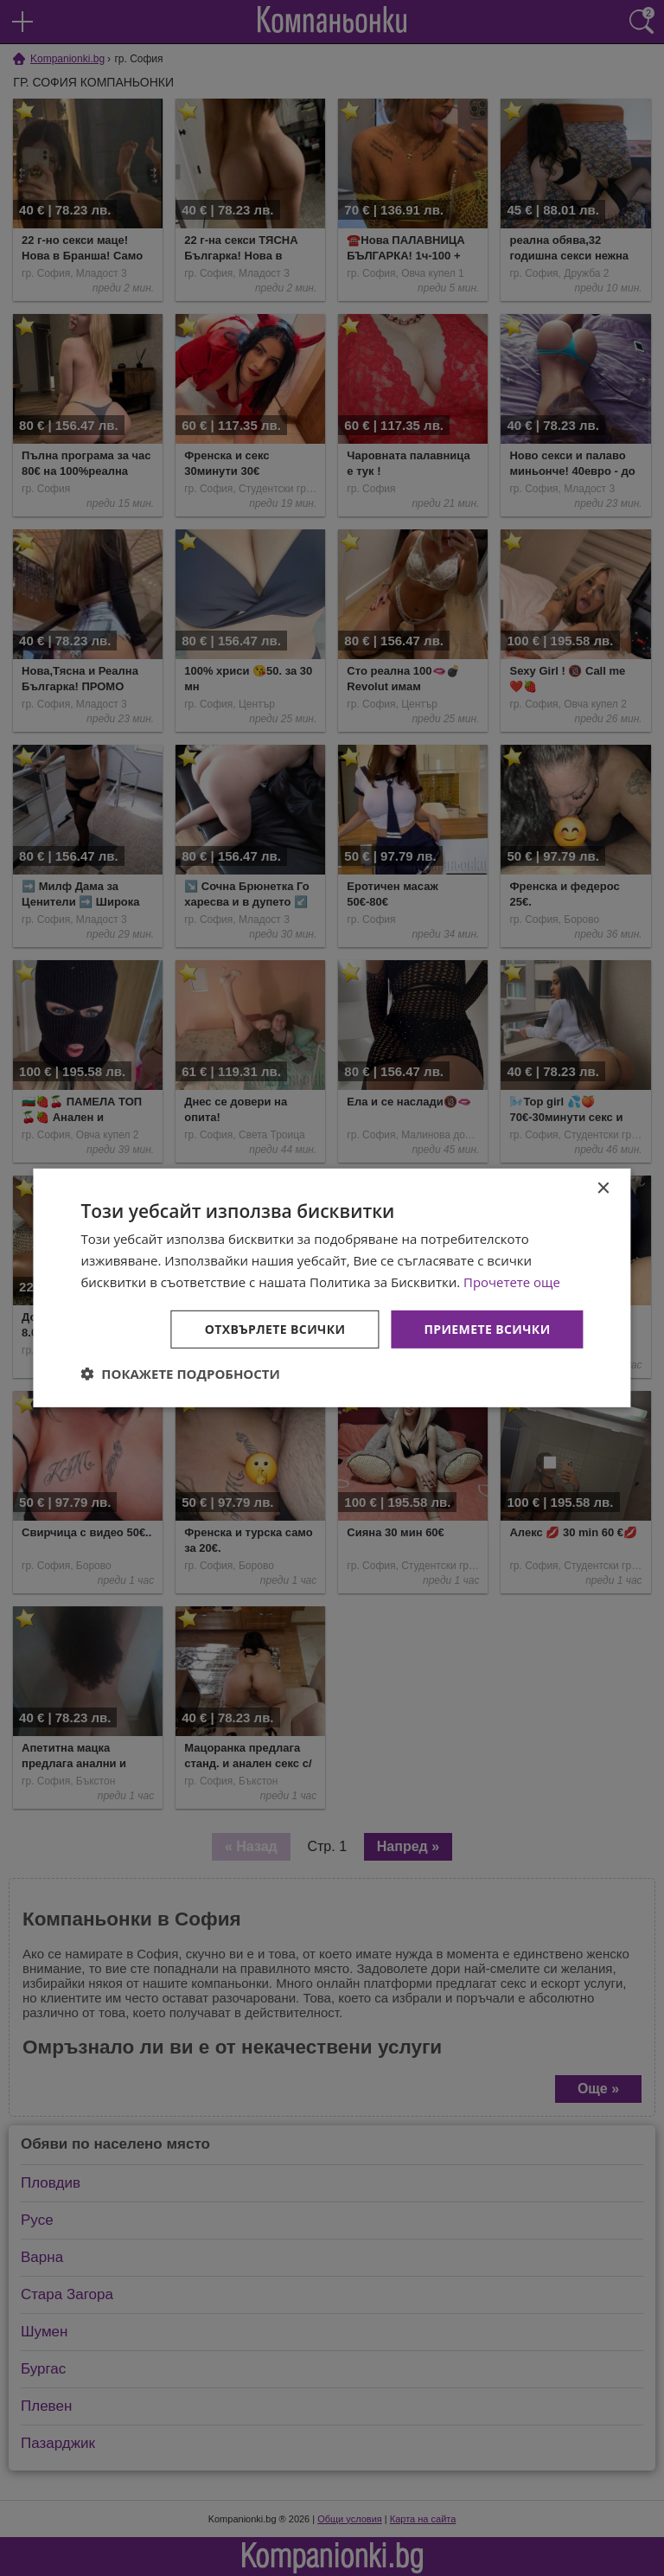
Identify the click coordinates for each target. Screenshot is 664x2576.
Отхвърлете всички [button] (275, 1328)
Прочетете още (511, 1282)
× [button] (603, 1188)
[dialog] (331, 1288)
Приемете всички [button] (487, 1328)
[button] (180, 1373)
